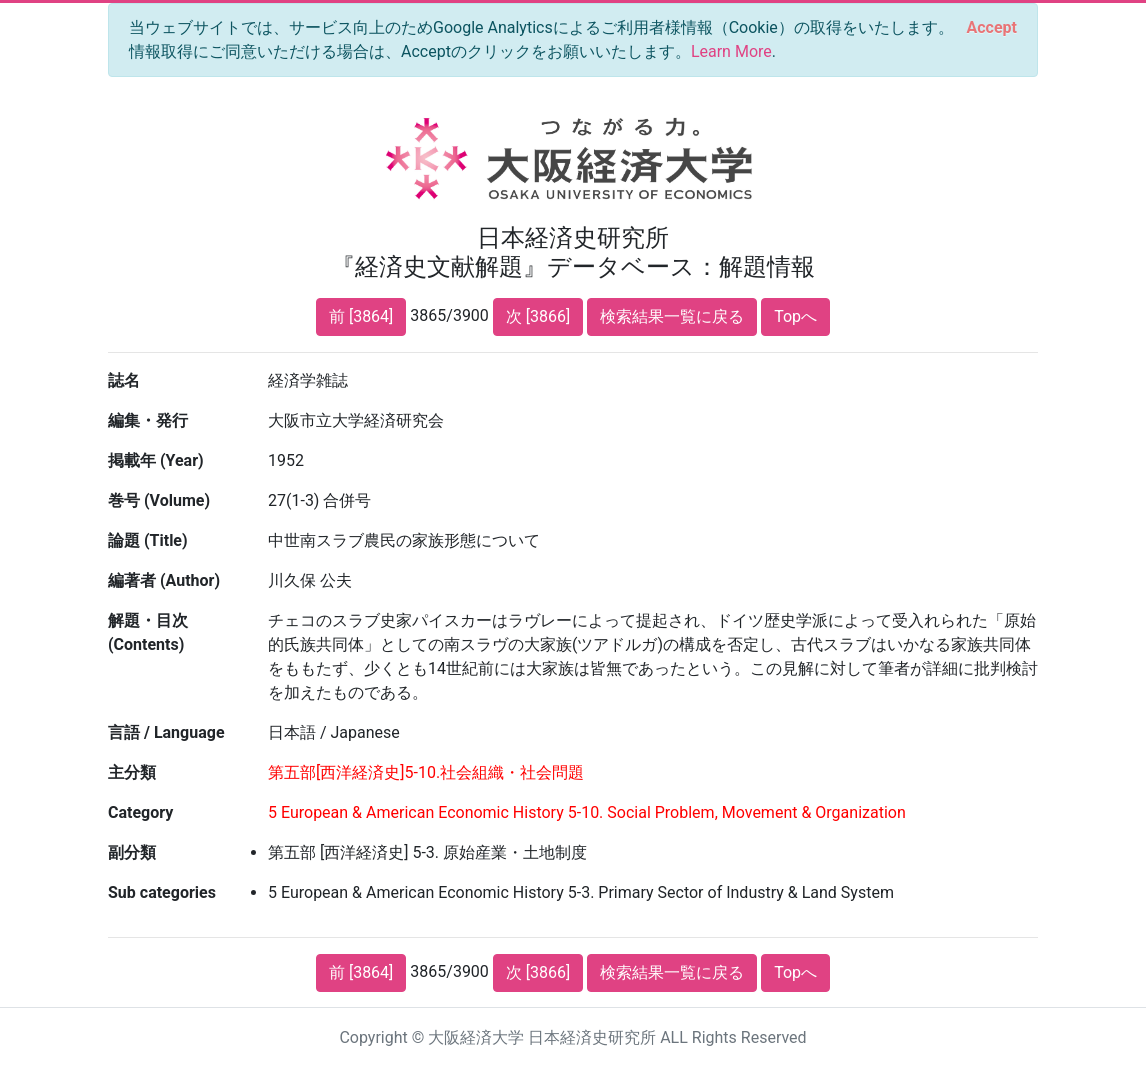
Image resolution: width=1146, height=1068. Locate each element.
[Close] (992, 28)
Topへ (795, 316)
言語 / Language (166, 732)
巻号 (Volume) (159, 500)
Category (140, 812)
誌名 (124, 380)
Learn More (731, 51)
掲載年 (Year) (156, 460)
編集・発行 (148, 420)
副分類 (132, 852)
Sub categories (162, 892)
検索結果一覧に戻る (672, 316)
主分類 (132, 772)
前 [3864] (361, 316)
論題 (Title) (148, 540)
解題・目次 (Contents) (148, 632)
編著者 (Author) (164, 580)
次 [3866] (538, 316)
